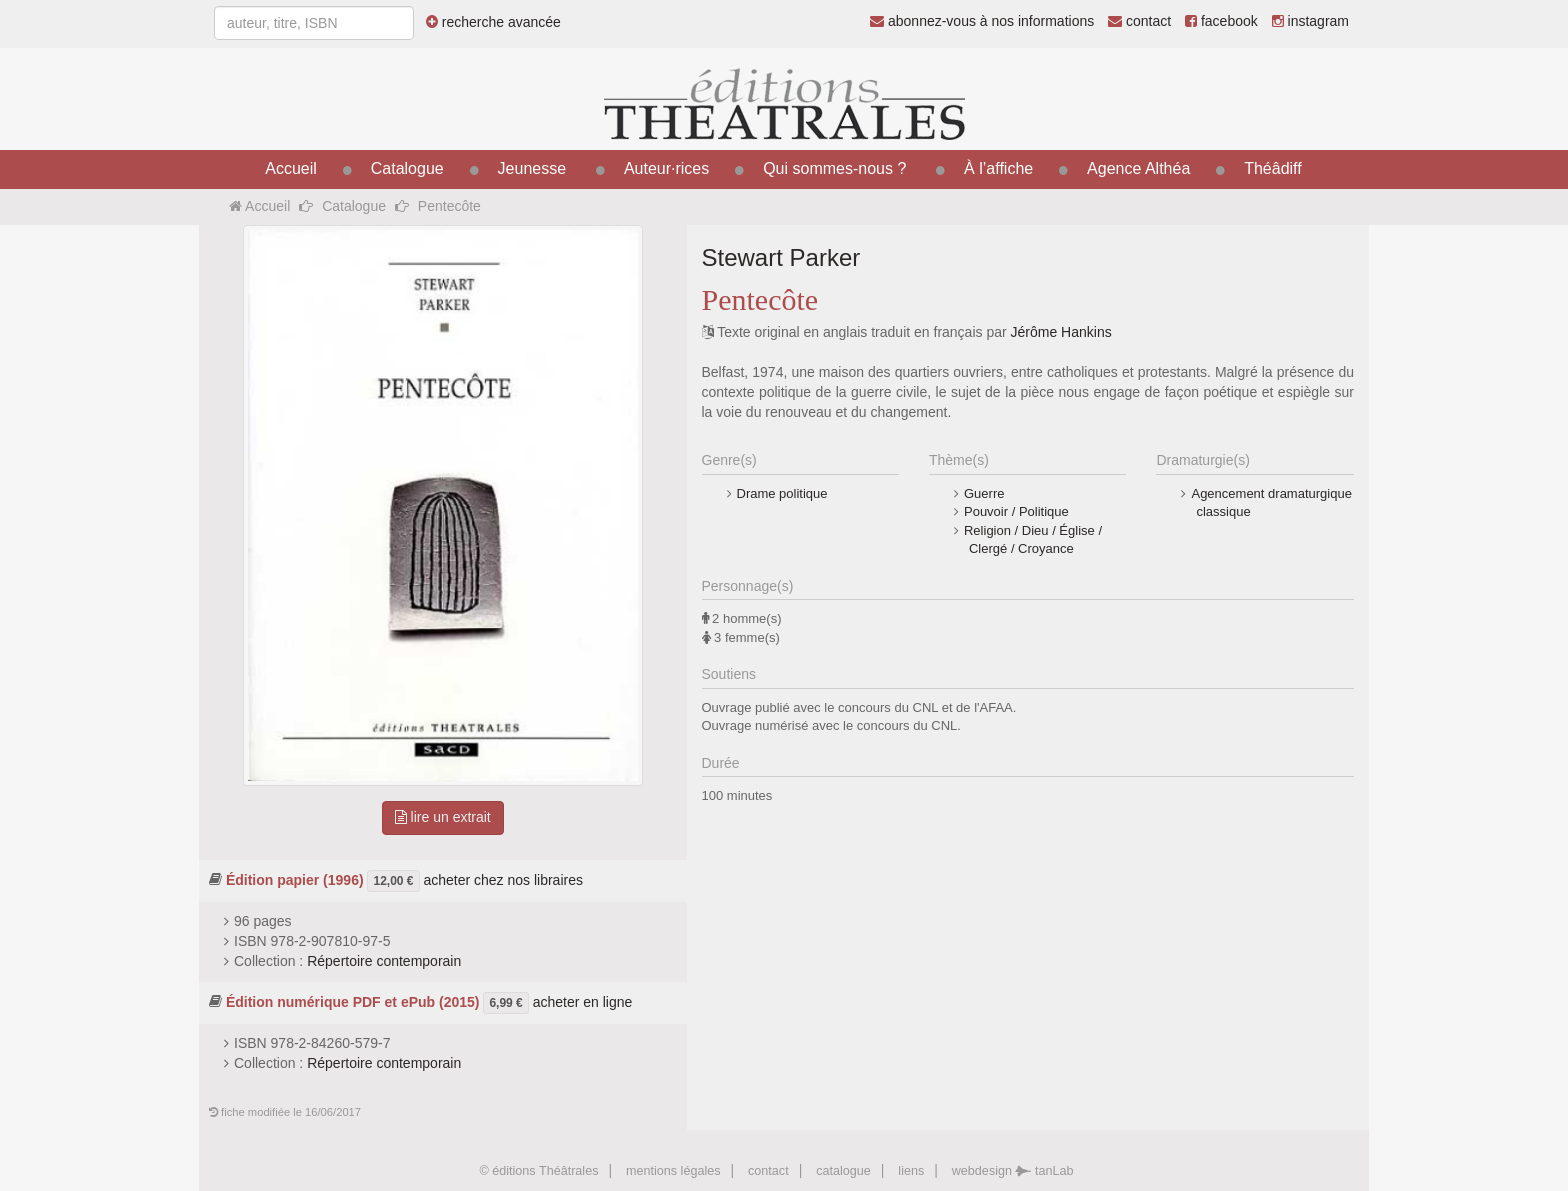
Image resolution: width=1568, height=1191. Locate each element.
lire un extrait (443, 817)
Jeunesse (532, 168)
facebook (1221, 21)
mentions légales (673, 1171)
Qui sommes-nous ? (834, 168)
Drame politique (782, 493)
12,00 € (393, 881)
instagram (1310, 21)
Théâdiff (1273, 168)
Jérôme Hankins (1061, 332)
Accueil (291, 168)
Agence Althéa (1138, 168)
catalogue (843, 1171)
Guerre (984, 493)
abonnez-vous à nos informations (982, 21)
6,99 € (505, 1003)
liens (911, 1171)
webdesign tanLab (1013, 1171)
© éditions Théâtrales (538, 1171)
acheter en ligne (583, 1001)
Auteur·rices (666, 168)
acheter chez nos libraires (503, 879)
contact (1139, 21)
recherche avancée (493, 22)
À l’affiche (998, 168)
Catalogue (407, 168)
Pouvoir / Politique (1016, 511)
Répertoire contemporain (384, 961)
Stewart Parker (781, 257)
